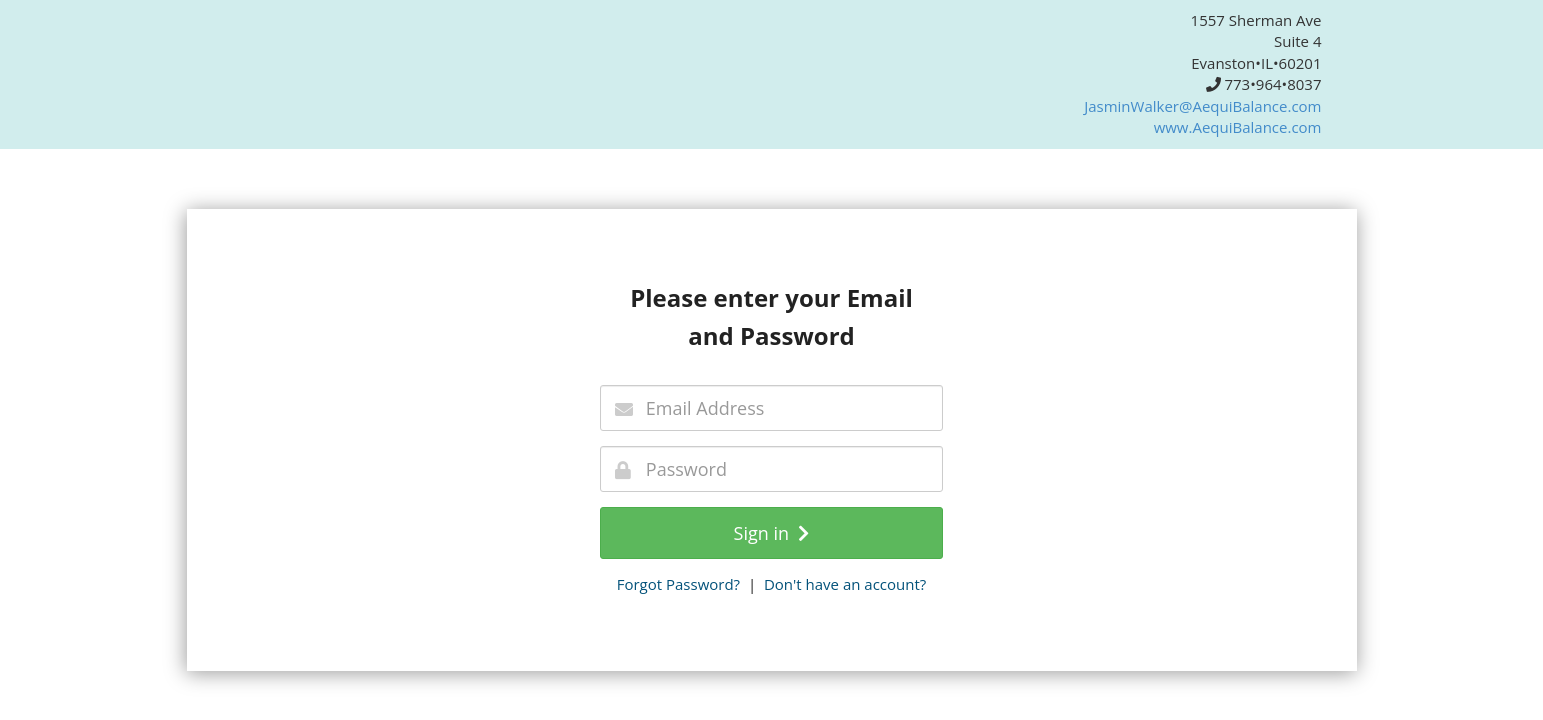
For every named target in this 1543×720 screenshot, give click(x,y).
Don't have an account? (845, 584)
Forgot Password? (678, 584)
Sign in (772, 533)
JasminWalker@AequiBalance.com (1202, 106)
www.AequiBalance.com (1238, 127)
